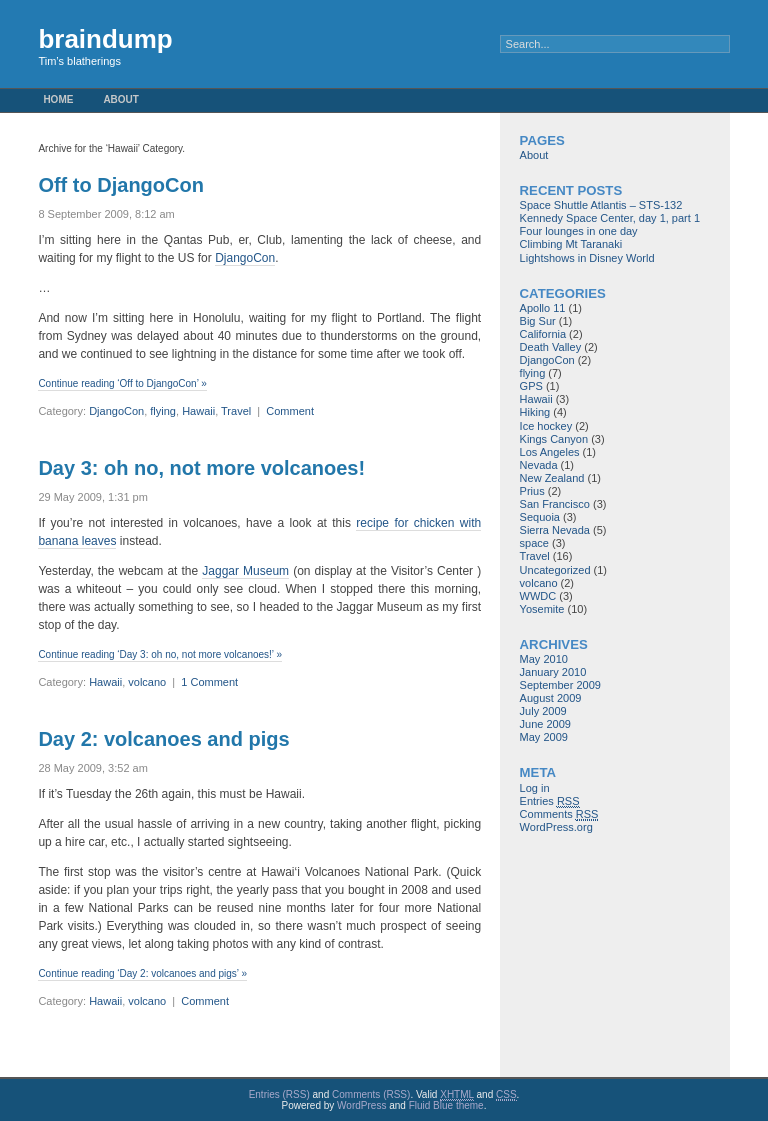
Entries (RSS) (279, 1094)
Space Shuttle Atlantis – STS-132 (601, 205)
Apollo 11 (543, 308)
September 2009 (560, 685)
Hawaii (198, 411)
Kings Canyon (554, 439)
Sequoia (540, 517)
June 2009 (545, 724)
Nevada (539, 465)
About (121, 99)
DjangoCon (245, 258)
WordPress (361, 1105)
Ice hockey (546, 426)
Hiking (535, 412)
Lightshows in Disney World (587, 258)
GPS (531, 386)
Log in (535, 788)
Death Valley (551, 347)
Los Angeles (550, 452)
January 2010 (553, 672)
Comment (290, 411)
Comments (559, 814)
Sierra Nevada (555, 530)
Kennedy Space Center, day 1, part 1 (610, 218)
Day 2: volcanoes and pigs (163, 739)
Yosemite (542, 609)
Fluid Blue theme (446, 1105)
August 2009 (551, 698)
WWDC (538, 596)
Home (58, 99)
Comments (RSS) (371, 1094)
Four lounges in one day (579, 231)
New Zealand (552, 478)
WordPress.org (556, 827)
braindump (105, 39)
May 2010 (544, 659)
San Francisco (555, 504)
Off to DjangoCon (121, 185)
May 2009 (544, 737)
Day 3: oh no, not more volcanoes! (201, 468)
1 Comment (209, 682)
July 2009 (543, 711)
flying (163, 411)
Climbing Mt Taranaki (571, 244)
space (534, 543)
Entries (550, 801)
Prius (532, 491)
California (543, 334)
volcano (147, 682)
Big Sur (538, 321)
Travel (236, 411)
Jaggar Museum (245, 571)
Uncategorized (555, 570)
